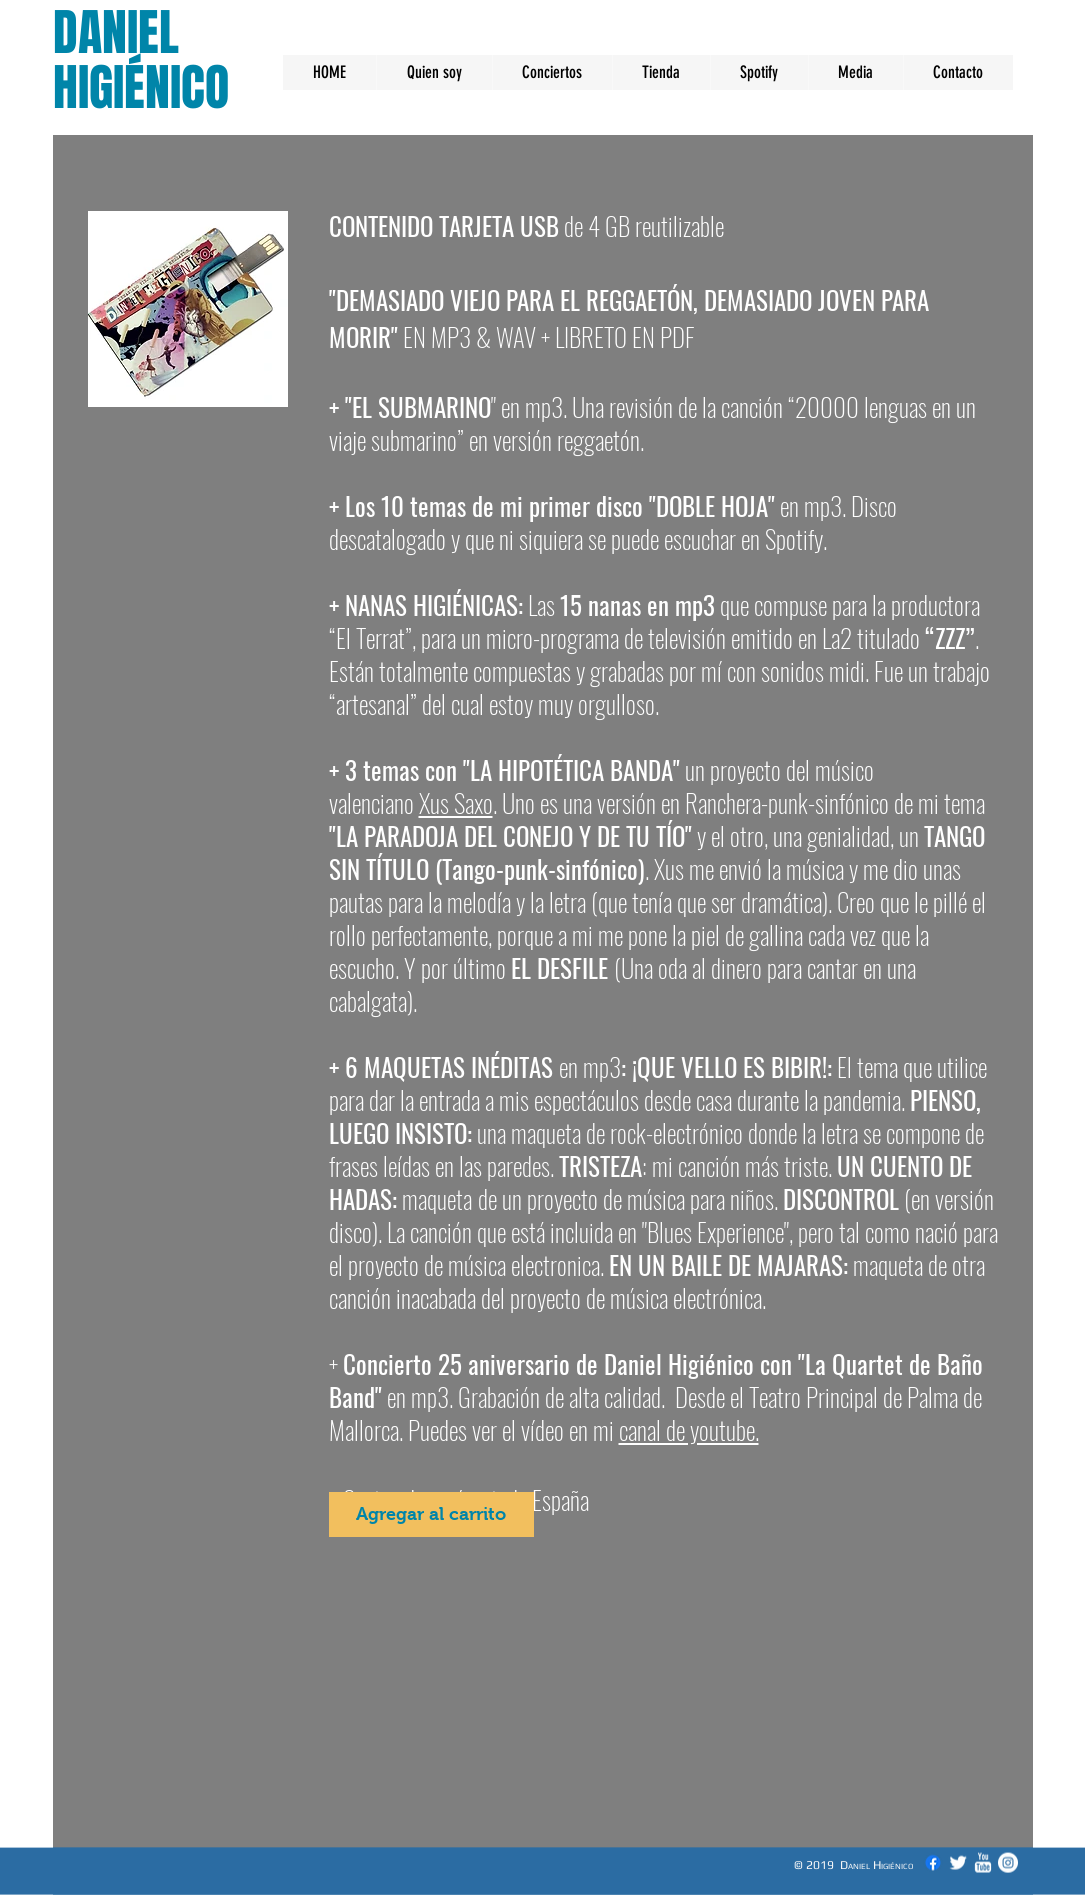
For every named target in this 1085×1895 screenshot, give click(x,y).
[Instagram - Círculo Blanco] (1008, 1863)
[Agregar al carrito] (431, 1514)
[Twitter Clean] (958, 1863)
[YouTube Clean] (983, 1863)
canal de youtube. (689, 1429)
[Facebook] (933, 1863)
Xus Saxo (456, 802)
